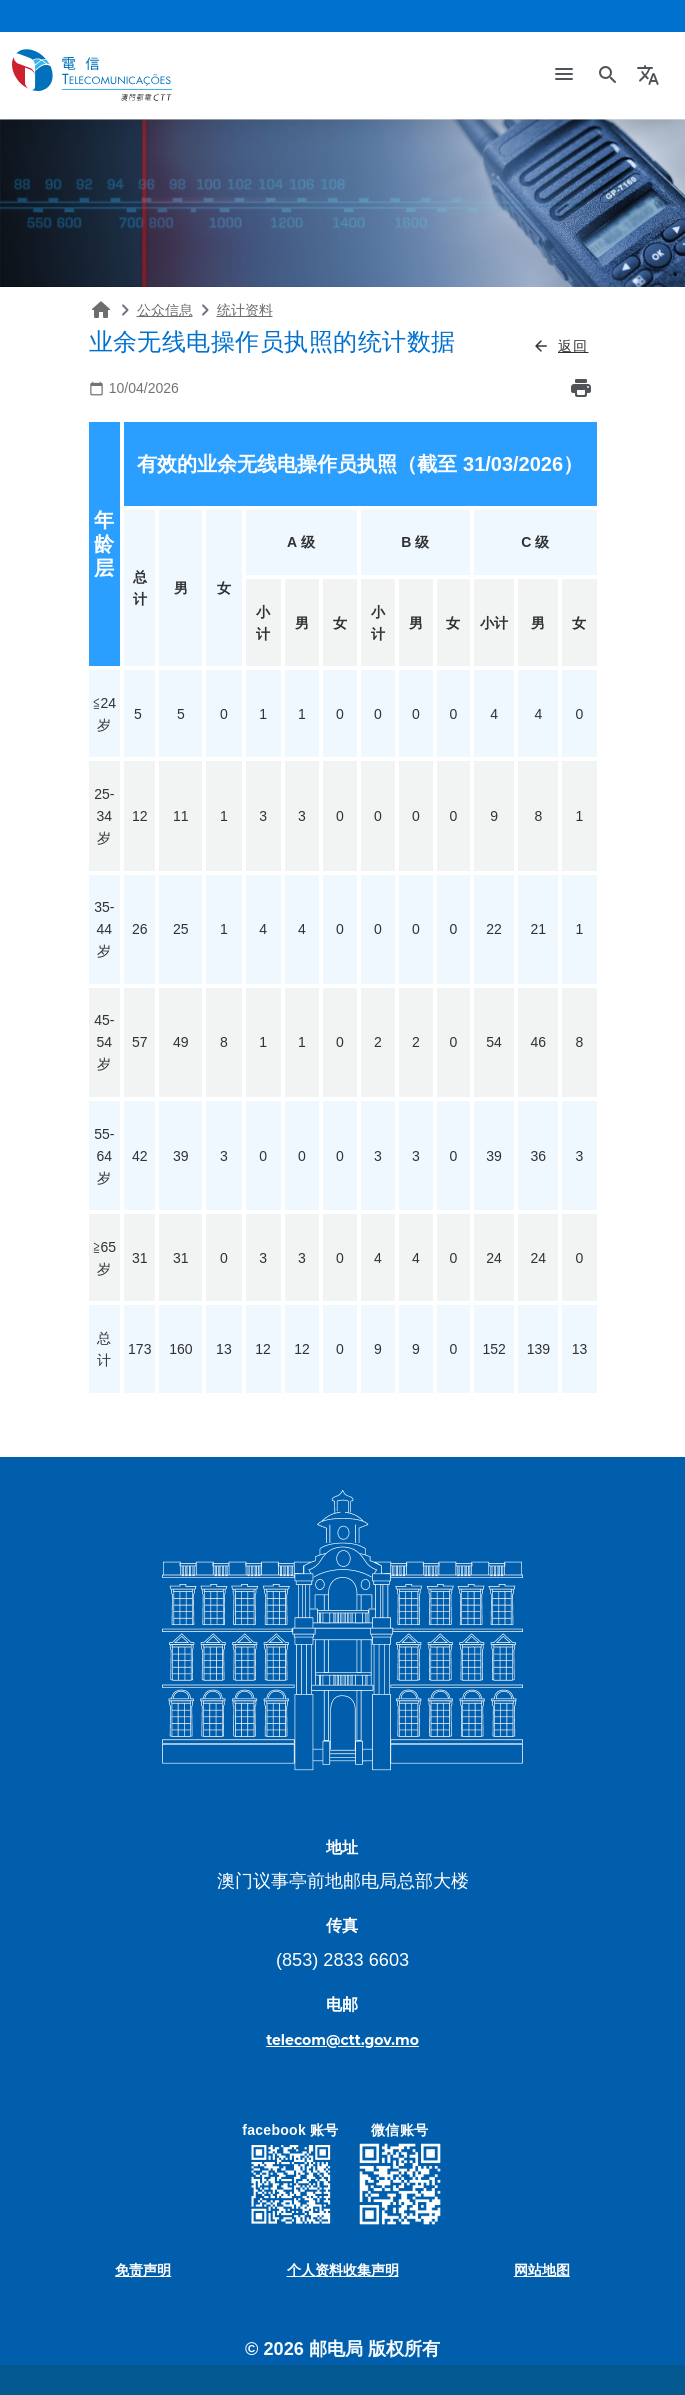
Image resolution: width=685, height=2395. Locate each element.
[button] (650, 75)
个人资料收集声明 (343, 2270)
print (581, 388)
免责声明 (143, 2270)
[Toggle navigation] (564, 75)
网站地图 (542, 2270)
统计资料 (245, 310)
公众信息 (165, 310)
